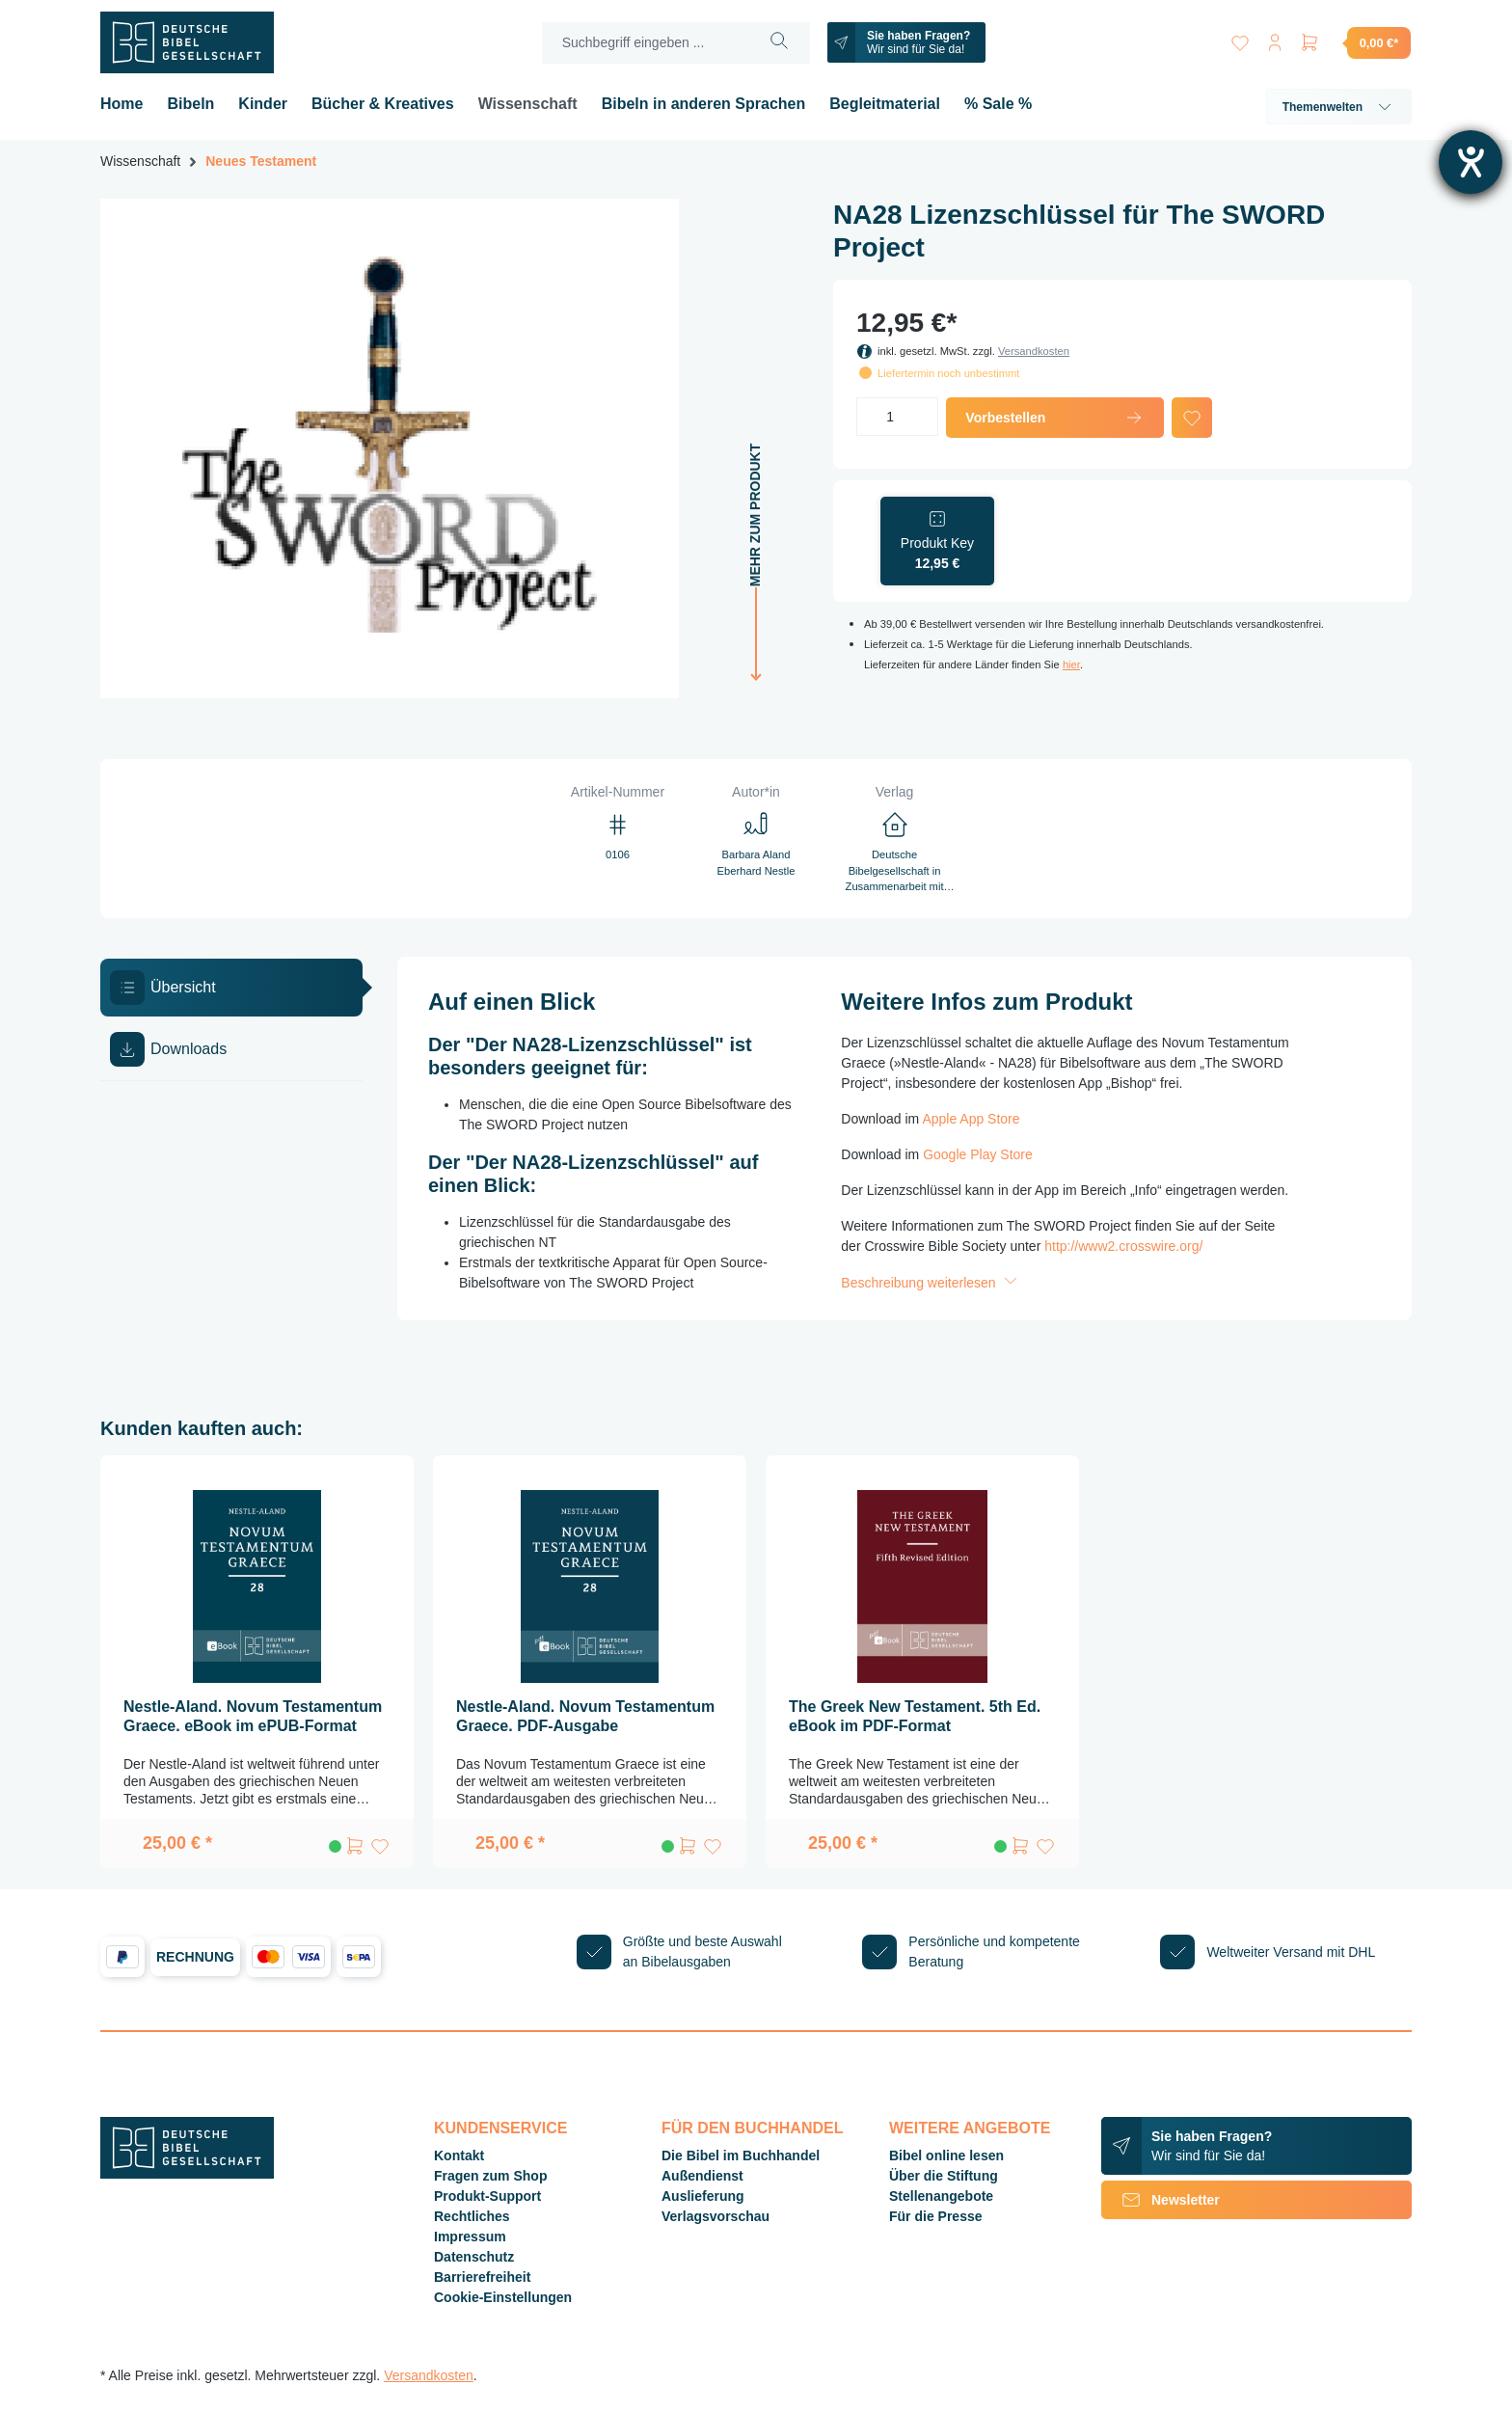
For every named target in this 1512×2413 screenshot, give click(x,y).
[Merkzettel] (1240, 39)
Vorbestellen (1054, 417)
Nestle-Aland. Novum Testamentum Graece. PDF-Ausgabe (585, 1716)
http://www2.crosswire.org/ (1123, 1246)
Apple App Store (970, 1118)
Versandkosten (1033, 351)
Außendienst (702, 2175)
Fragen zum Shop (490, 2175)
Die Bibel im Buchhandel (741, 2155)
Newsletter (1160, 2200)
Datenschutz (474, 2256)
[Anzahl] (897, 416)
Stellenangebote (941, 2196)
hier (1071, 664)
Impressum (470, 2236)
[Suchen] (779, 43)
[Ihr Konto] (1274, 39)
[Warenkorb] (1355, 42)
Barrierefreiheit (482, 2277)
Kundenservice (500, 2128)
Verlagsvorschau (716, 2216)
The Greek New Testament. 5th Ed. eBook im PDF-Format (914, 1716)
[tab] (231, 988)
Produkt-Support (487, 2196)
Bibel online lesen (946, 2155)
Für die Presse (936, 2216)
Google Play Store (978, 1154)
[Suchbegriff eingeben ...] (646, 43)
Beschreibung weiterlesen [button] (930, 1282)
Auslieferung (703, 2196)
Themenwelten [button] (1338, 107)
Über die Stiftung (943, 2175)
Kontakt (459, 2155)
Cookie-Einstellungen (503, 2297)
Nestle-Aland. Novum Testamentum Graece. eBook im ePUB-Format (252, 1716)
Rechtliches (472, 2216)
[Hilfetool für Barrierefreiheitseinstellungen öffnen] (1470, 162)
